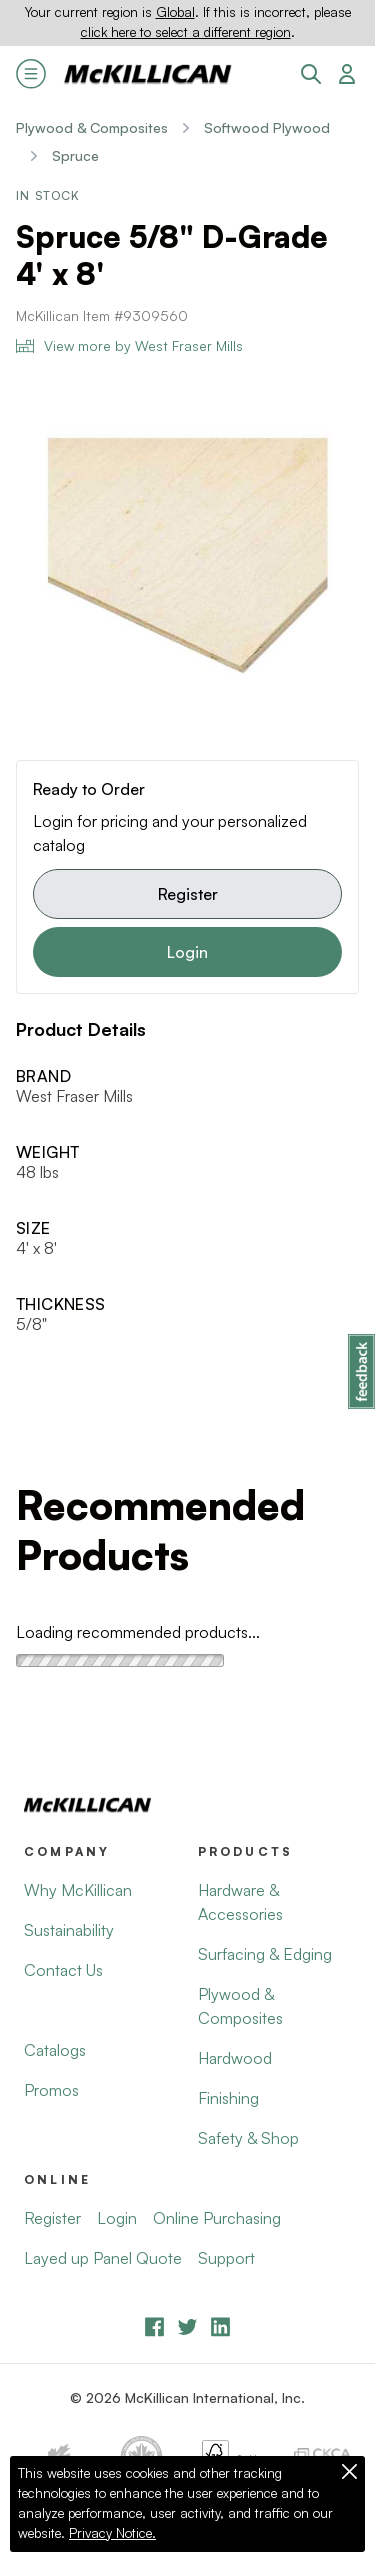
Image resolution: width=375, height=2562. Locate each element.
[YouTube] (187, 2326)
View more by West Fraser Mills (129, 345)
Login (187, 952)
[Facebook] (154, 2326)
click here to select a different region (186, 32)
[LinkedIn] (220, 2326)
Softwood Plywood (267, 127)
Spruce (75, 155)
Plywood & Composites (92, 127)
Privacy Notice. (112, 2533)
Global (175, 12)
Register (188, 894)
